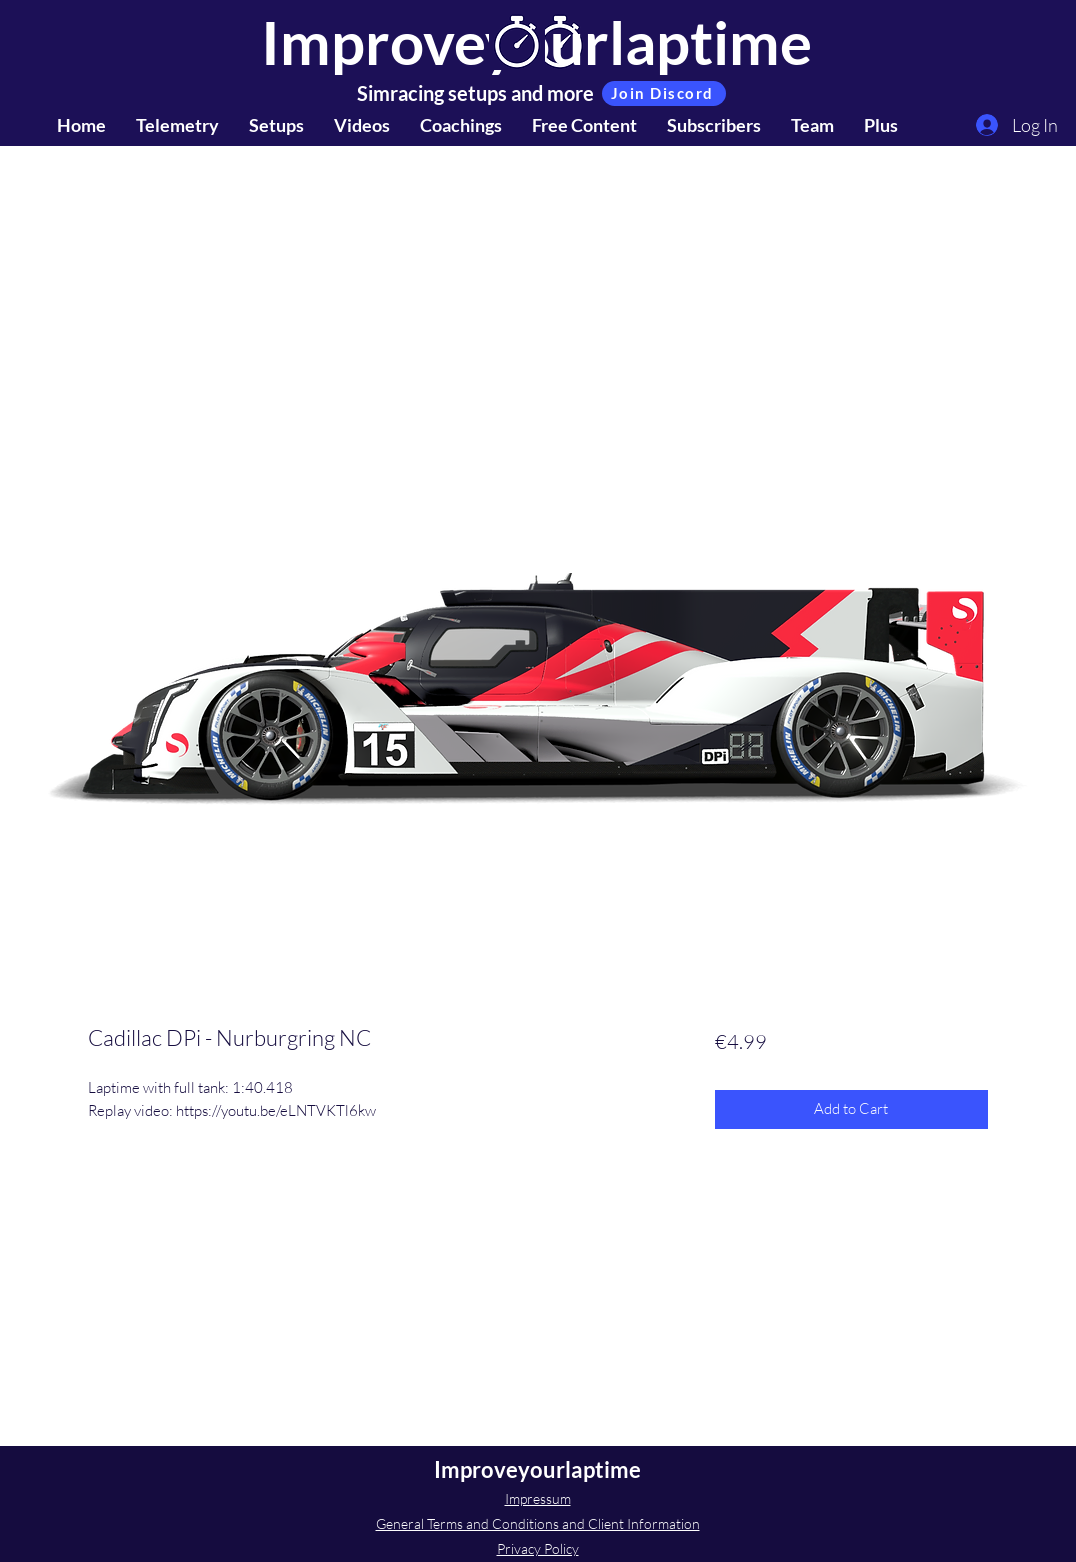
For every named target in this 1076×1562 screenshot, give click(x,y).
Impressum (538, 1498)
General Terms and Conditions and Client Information (538, 1523)
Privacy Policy (538, 1548)
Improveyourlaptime (537, 1469)
